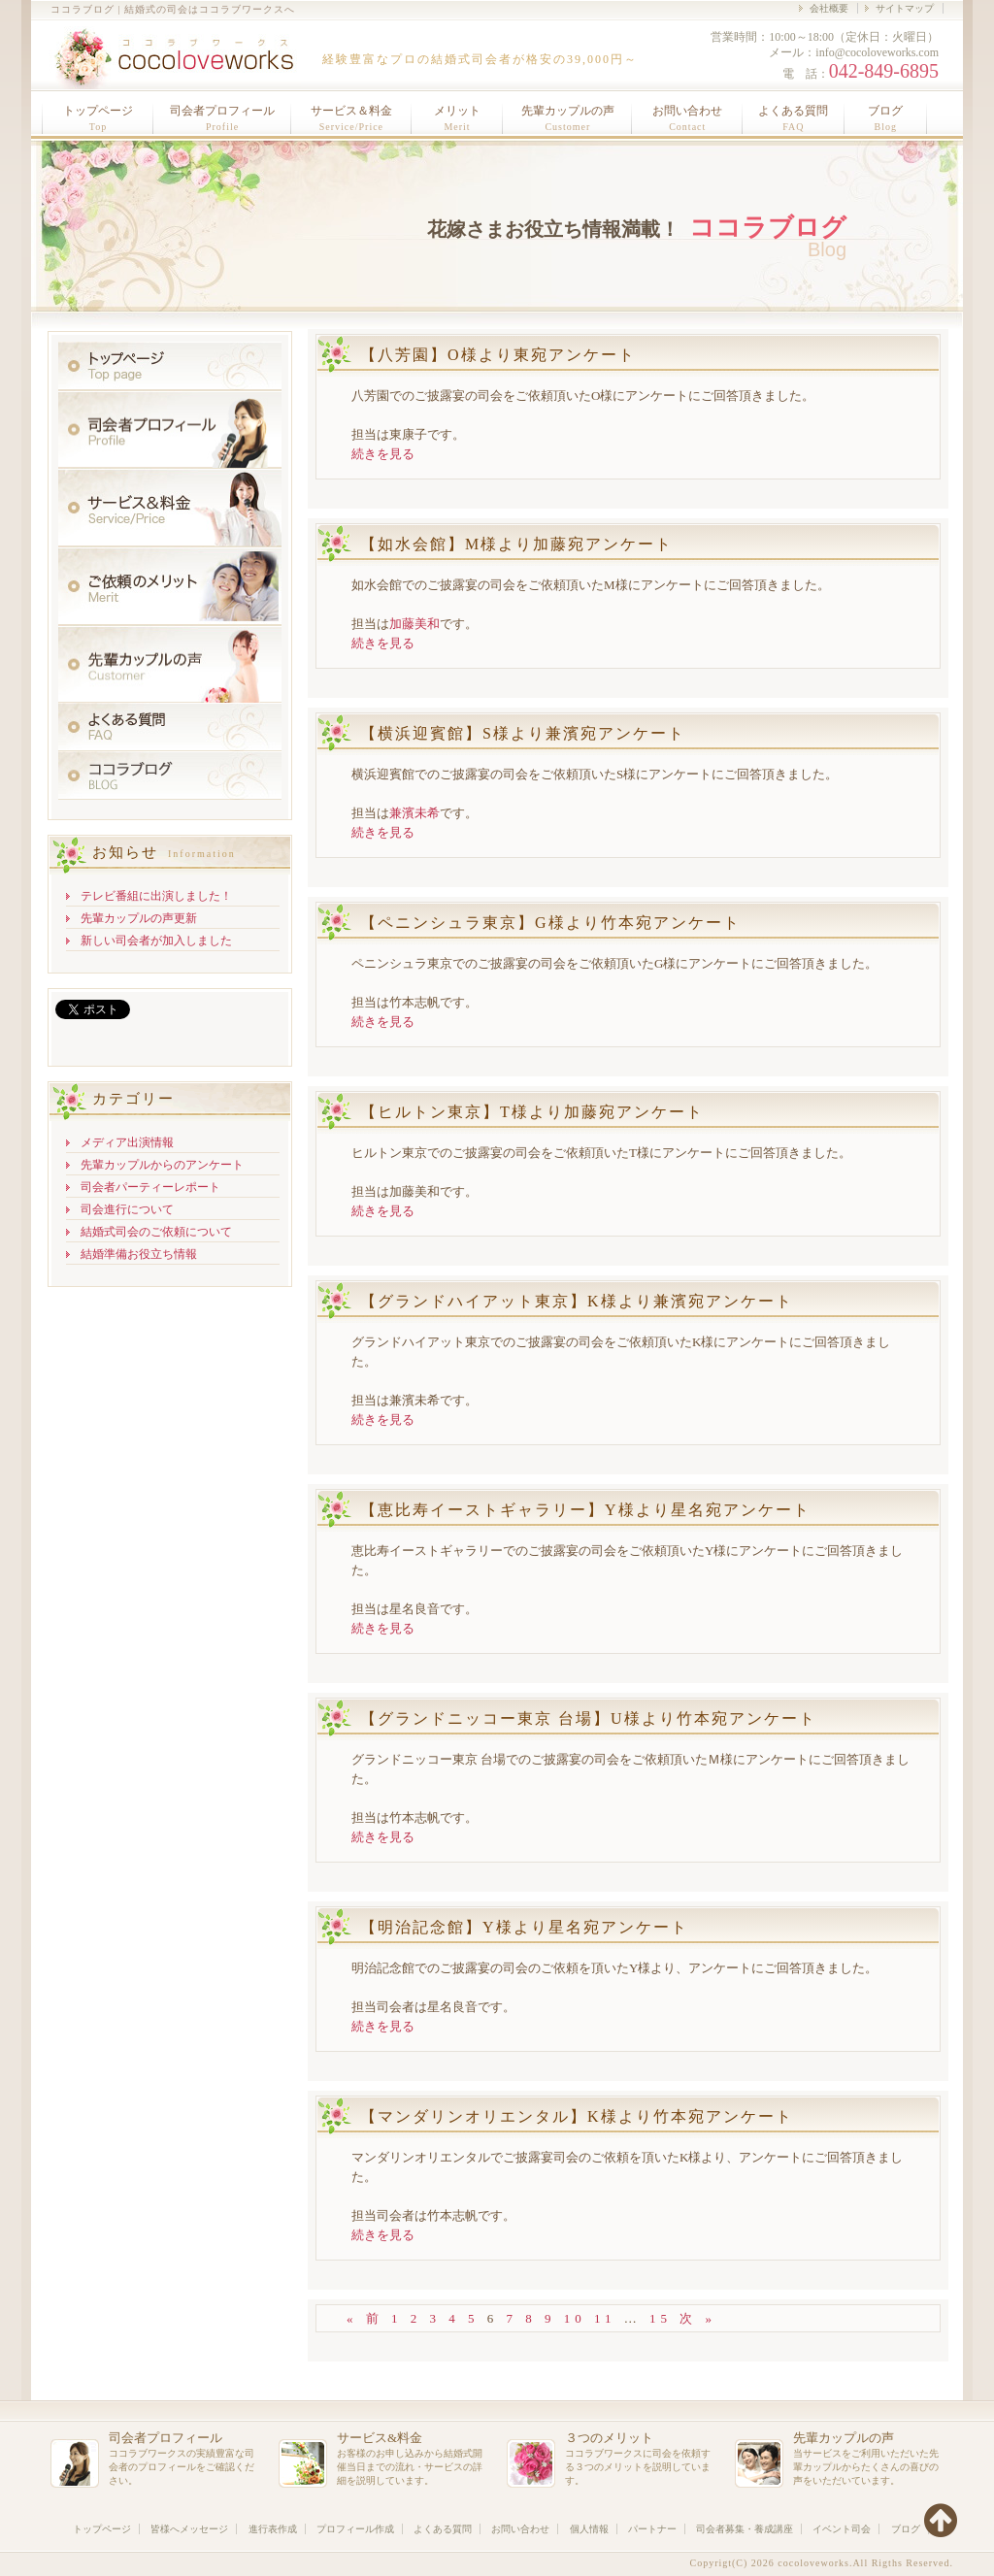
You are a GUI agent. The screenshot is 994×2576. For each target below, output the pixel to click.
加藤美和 (414, 623)
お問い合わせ (687, 118)
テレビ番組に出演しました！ (156, 896)
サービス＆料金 (351, 118)
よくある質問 (793, 118)
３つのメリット (609, 2437)
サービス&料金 (379, 2437)
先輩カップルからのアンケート (162, 1165)
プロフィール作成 (355, 2529)
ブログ (885, 118)
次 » (697, 2318)
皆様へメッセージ (189, 2529)
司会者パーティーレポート (150, 1187)
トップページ (98, 118)
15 (660, 2318)
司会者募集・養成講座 (744, 2529)
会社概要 (829, 8)
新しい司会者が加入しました (156, 940)
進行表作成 (272, 2529)
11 (605, 2318)
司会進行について (127, 1209)
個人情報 (589, 2529)
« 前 (365, 2318)
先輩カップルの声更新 (139, 918)
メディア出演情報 (127, 1142)
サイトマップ (905, 8)
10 (575, 2318)
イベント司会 (841, 2529)
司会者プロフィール (222, 118)
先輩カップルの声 (567, 118)
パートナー (652, 2529)
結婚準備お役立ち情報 (139, 1254)
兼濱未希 (414, 813)
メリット (457, 118)
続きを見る (382, 453)
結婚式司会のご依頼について (156, 1231)
